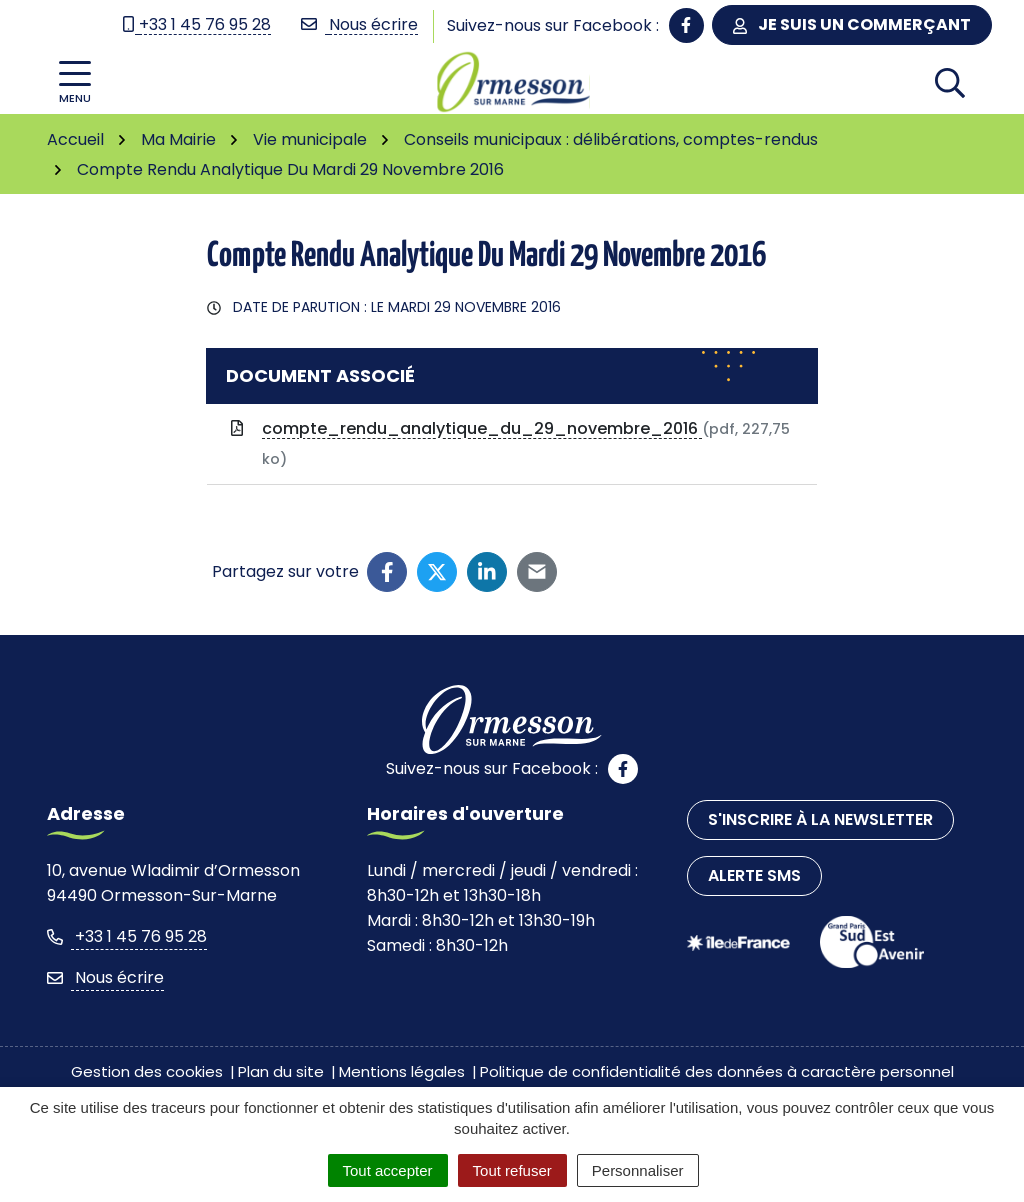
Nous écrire (105, 977)
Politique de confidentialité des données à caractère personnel (717, 1071)
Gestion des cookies (147, 1071)
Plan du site (281, 1071)
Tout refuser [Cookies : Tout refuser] (512, 1170)
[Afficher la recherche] (950, 82)
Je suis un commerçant (852, 24)
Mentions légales (402, 1071)
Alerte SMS (754, 875)
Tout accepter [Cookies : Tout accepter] (388, 1170)
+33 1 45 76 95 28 (127, 936)
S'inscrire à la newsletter (820, 819)
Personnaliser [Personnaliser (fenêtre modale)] (638, 1170)
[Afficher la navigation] (75, 82)
